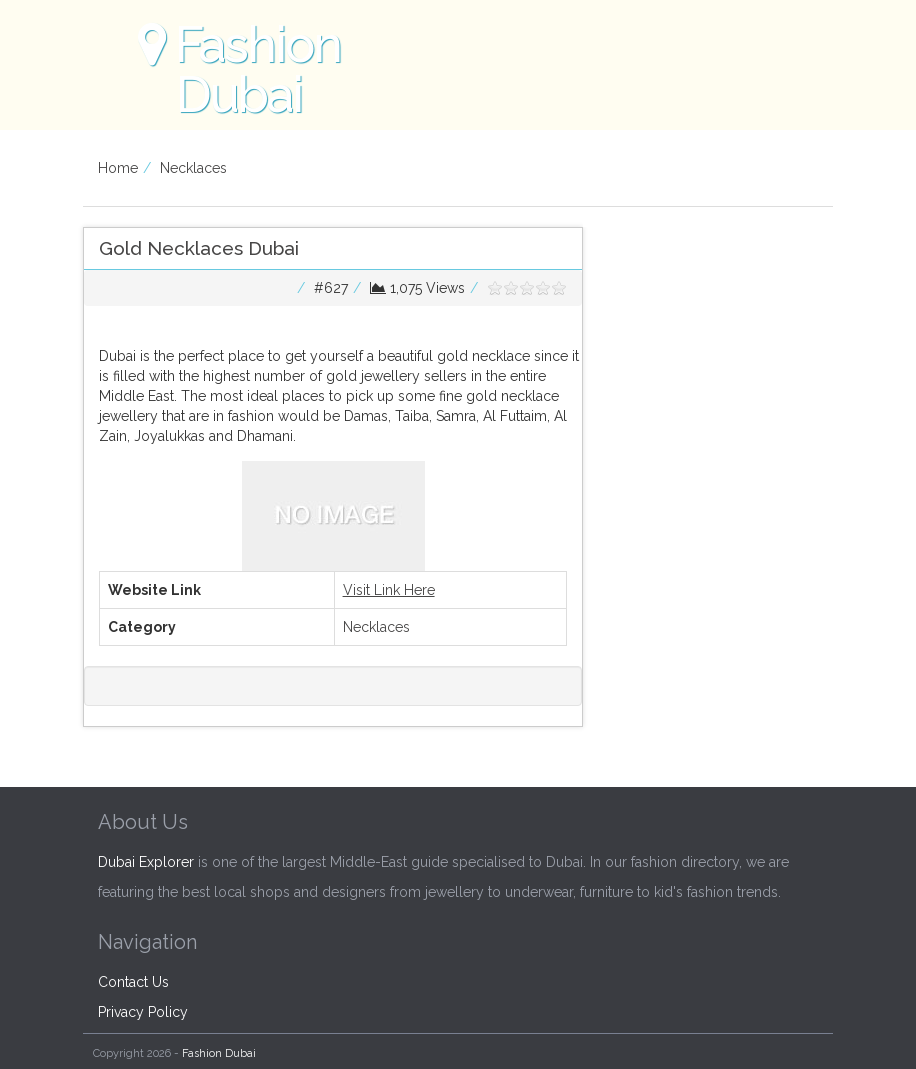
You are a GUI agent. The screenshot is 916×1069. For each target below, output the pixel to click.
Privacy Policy (143, 1012)
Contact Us (133, 982)
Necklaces (193, 168)
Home (118, 168)
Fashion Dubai (219, 1053)
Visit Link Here (389, 590)
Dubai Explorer (146, 862)
